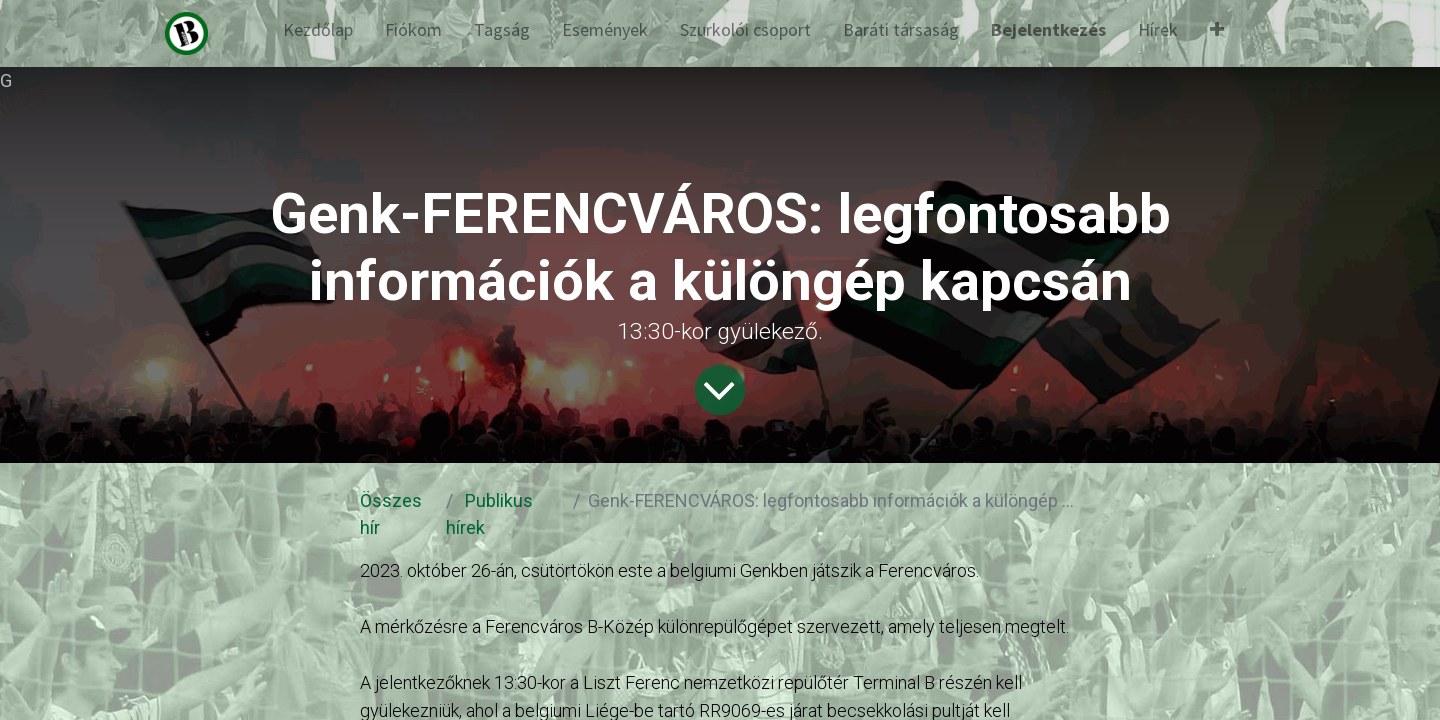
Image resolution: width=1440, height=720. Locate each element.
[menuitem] (318, 33)
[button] (1217, 33)
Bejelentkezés (1048, 29)
